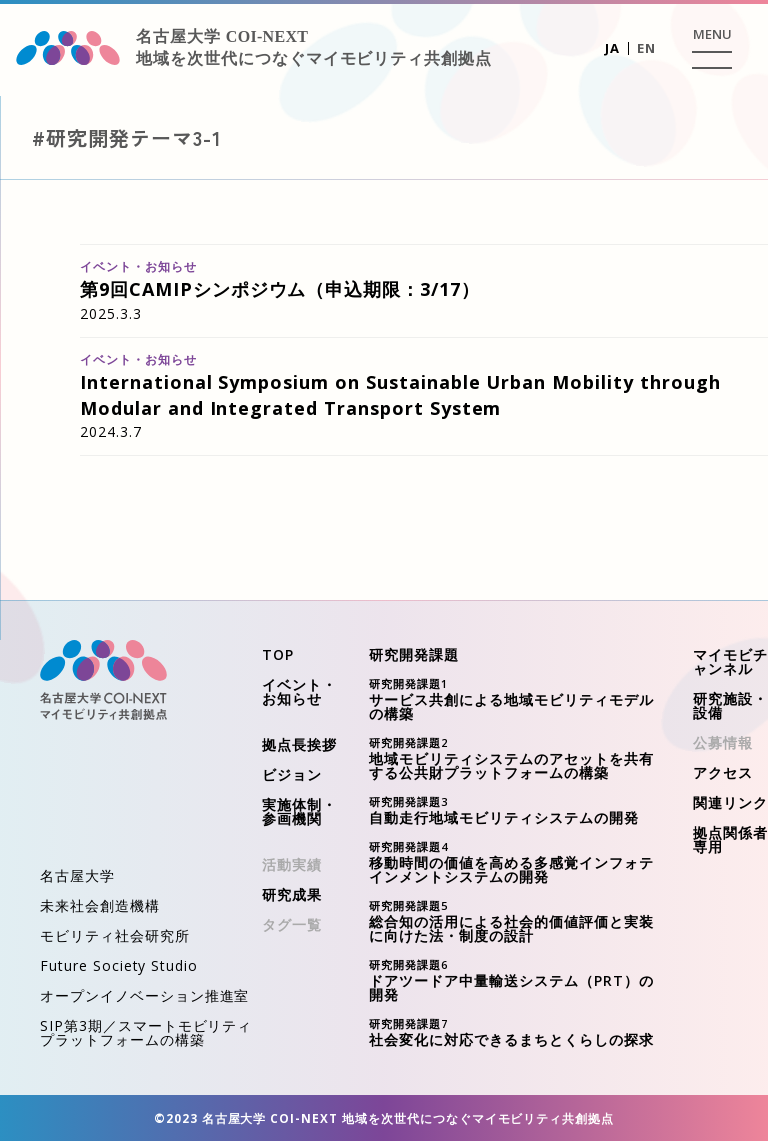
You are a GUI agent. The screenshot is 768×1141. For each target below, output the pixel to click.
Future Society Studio (119, 965)
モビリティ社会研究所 (115, 935)
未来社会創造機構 (100, 905)
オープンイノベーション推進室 (144, 995)
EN (646, 48)
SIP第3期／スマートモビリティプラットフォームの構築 (146, 1032)
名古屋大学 (77, 875)
